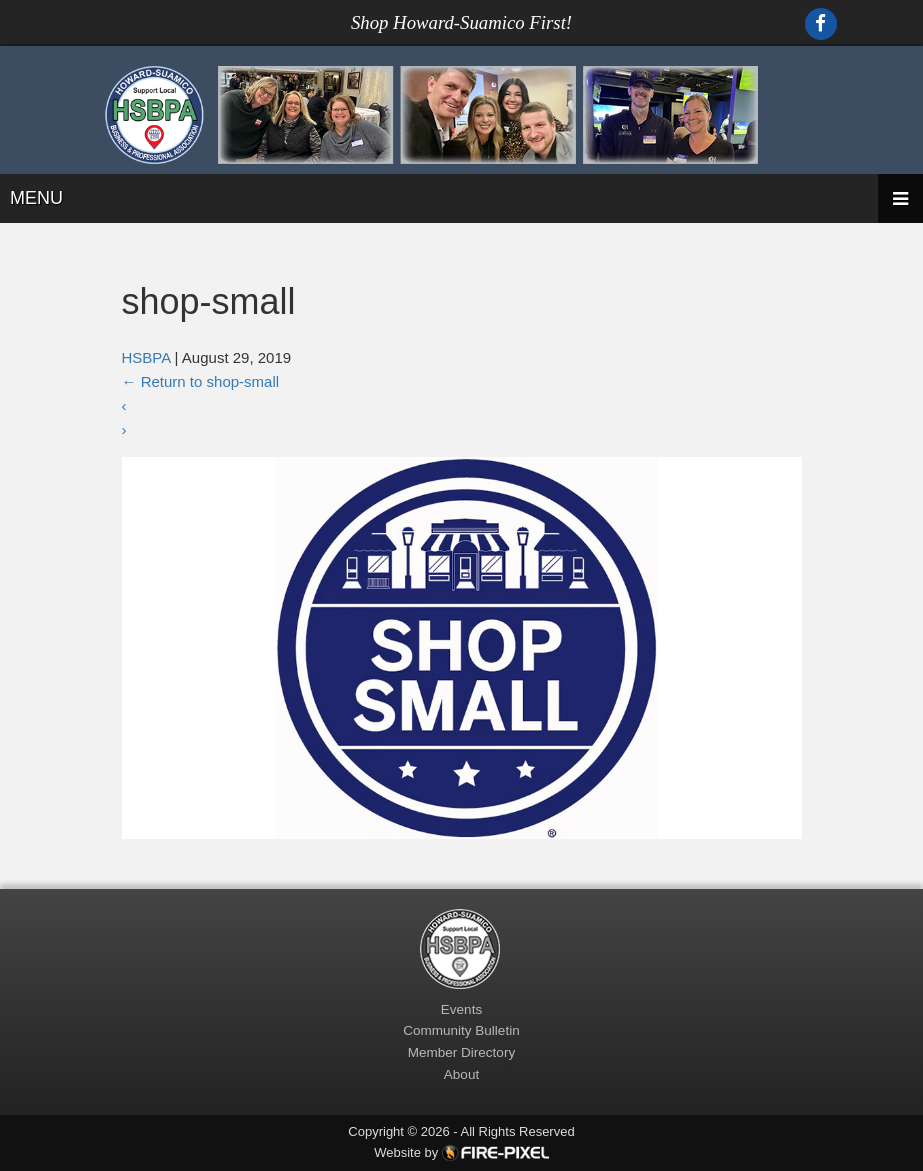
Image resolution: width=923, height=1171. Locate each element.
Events (461, 1009)
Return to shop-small (201, 381)
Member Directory (461, 1052)
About (461, 1074)
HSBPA (146, 357)
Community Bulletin (461, 1030)
